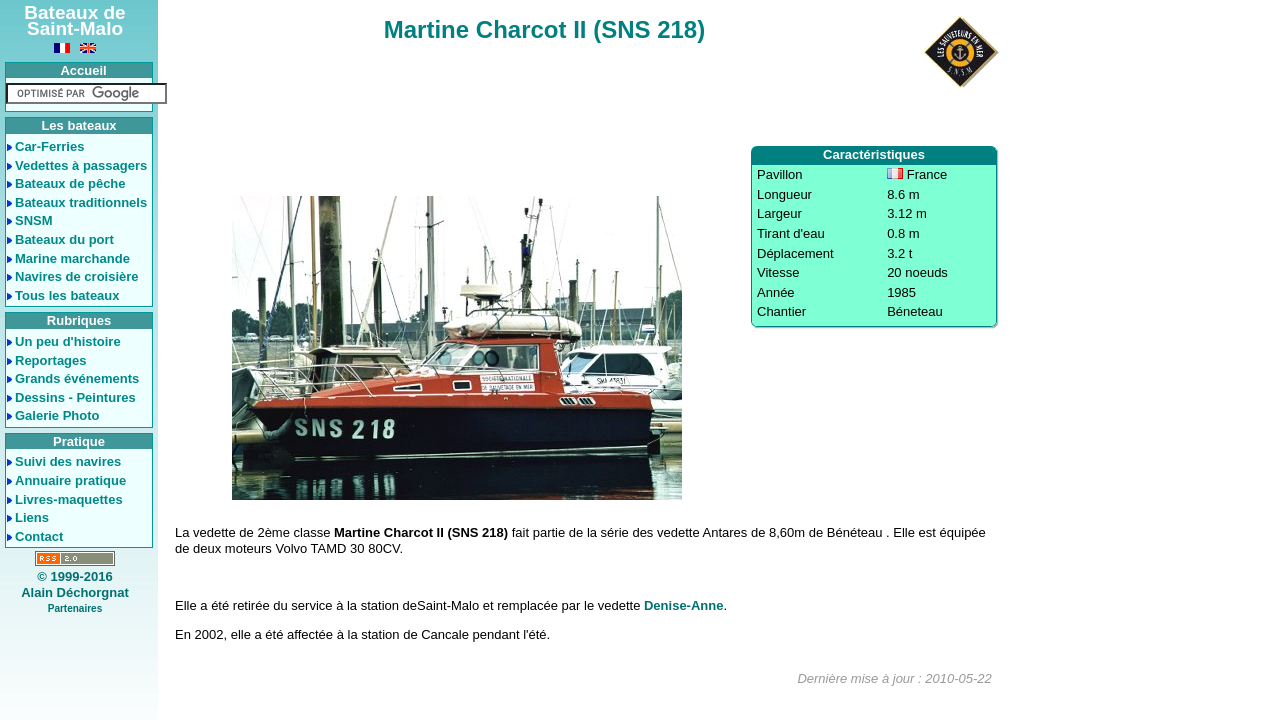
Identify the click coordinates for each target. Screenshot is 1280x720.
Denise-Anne (683, 605)
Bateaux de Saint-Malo (74, 20)
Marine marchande (72, 258)
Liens (32, 517)
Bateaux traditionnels (81, 202)
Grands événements (77, 378)
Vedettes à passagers (81, 165)
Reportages (51, 360)
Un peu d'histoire (68, 341)
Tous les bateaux (67, 295)
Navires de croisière (77, 276)
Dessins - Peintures (75, 397)
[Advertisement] (582, 95)
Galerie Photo (57, 415)
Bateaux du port (64, 239)
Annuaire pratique (70, 480)
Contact (39, 536)
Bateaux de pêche (70, 183)
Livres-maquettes (69, 499)
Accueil (83, 70)
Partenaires (75, 608)
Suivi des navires (68, 461)
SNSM (34, 220)
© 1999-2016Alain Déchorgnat (75, 584)
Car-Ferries (49, 146)
